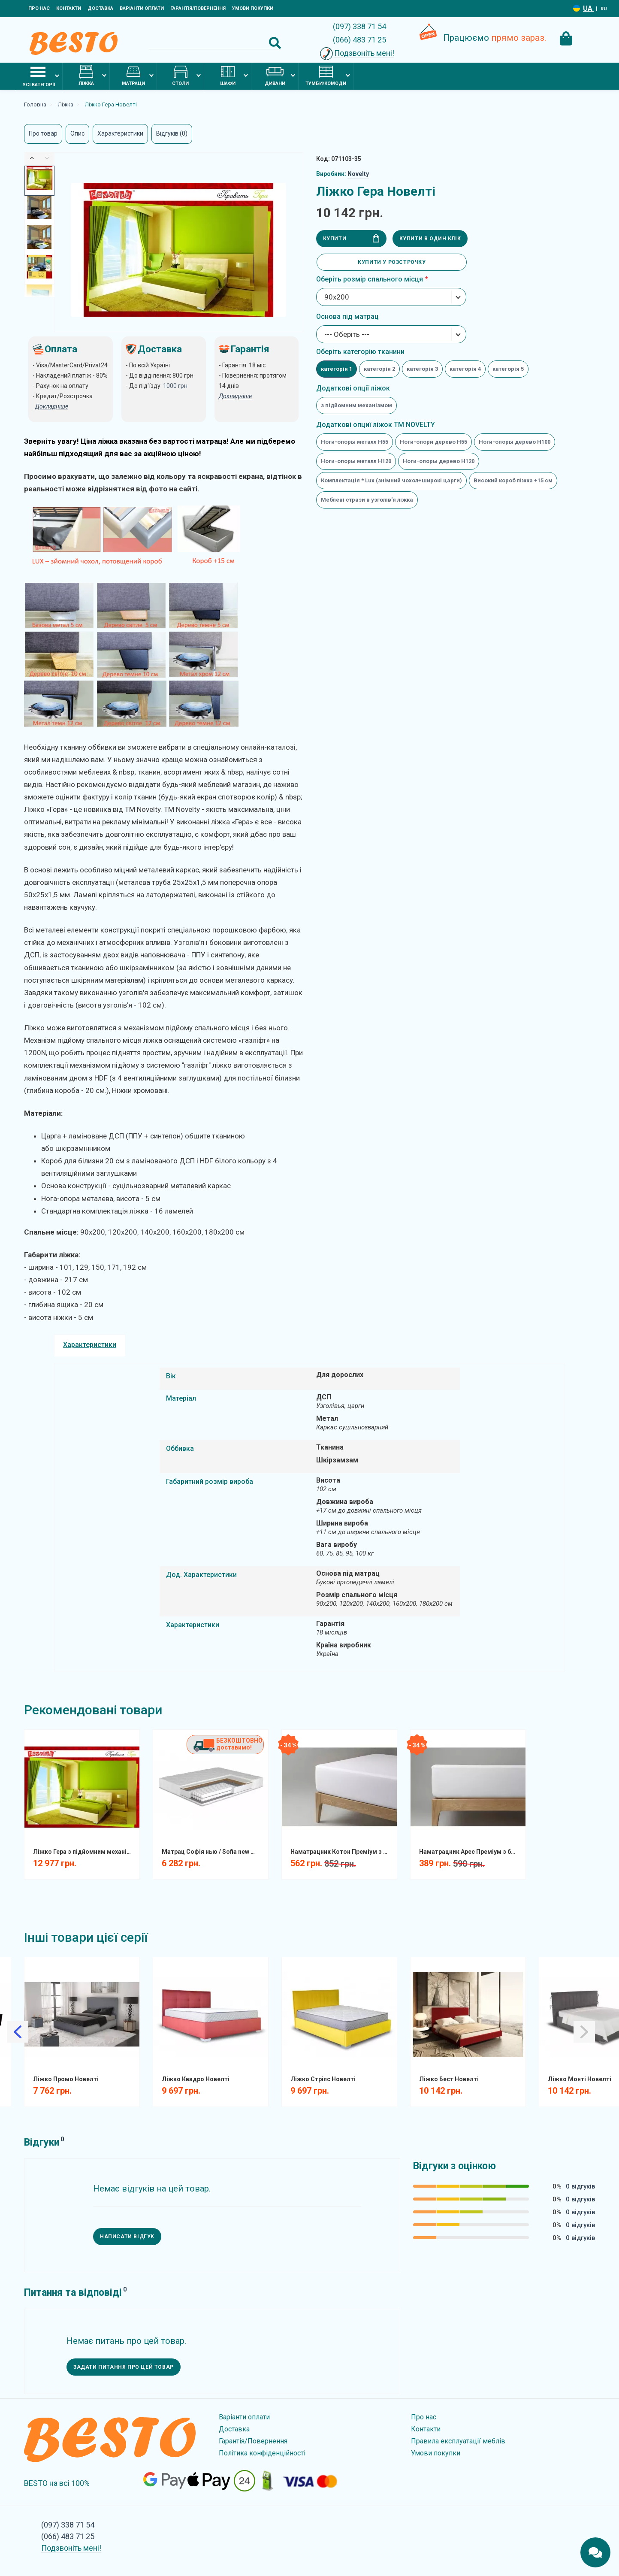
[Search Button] (275, 42)
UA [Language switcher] (588, 8)
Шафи (228, 75)
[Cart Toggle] (565, 38)
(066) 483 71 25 (359, 39)
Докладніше (235, 396)
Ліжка (86, 75)
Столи (180, 75)
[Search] (214, 42)
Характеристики (120, 133)
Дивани (275, 75)
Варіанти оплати (142, 8)
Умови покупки (252, 8)
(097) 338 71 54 (359, 26)
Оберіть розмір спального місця (369, 279)
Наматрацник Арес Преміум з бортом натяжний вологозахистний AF (471, 1851)
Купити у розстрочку (392, 262)
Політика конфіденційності (262, 2453)
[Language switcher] (576, 8)
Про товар (43, 133)
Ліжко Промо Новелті (66, 2079)
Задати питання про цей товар (123, 2367)
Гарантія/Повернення (198, 8)
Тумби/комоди (325, 75)
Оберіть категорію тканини (360, 352)
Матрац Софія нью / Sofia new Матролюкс (214, 1851)
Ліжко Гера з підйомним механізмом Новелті (85, 1851)
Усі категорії (39, 76)
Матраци (133, 75)
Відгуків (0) (171, 133)
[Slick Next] (46, 158)
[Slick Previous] (31, 158)
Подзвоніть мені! (364, 53)
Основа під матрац (347, 316)
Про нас (39, 8)
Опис (77, 133)
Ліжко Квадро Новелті (195, 2079)
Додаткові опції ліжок (353, 388)
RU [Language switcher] (604, 9)
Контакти (68, 8)
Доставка (100, 8)
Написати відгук (127, 2237)
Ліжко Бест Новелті (449, 2079)
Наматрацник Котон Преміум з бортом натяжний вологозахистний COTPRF (342, 1851)
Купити (351, 238)
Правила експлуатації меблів (458, 2441)
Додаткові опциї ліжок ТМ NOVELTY (375, 425)
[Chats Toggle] (595, 2552)
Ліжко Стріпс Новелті (323, 2079)
